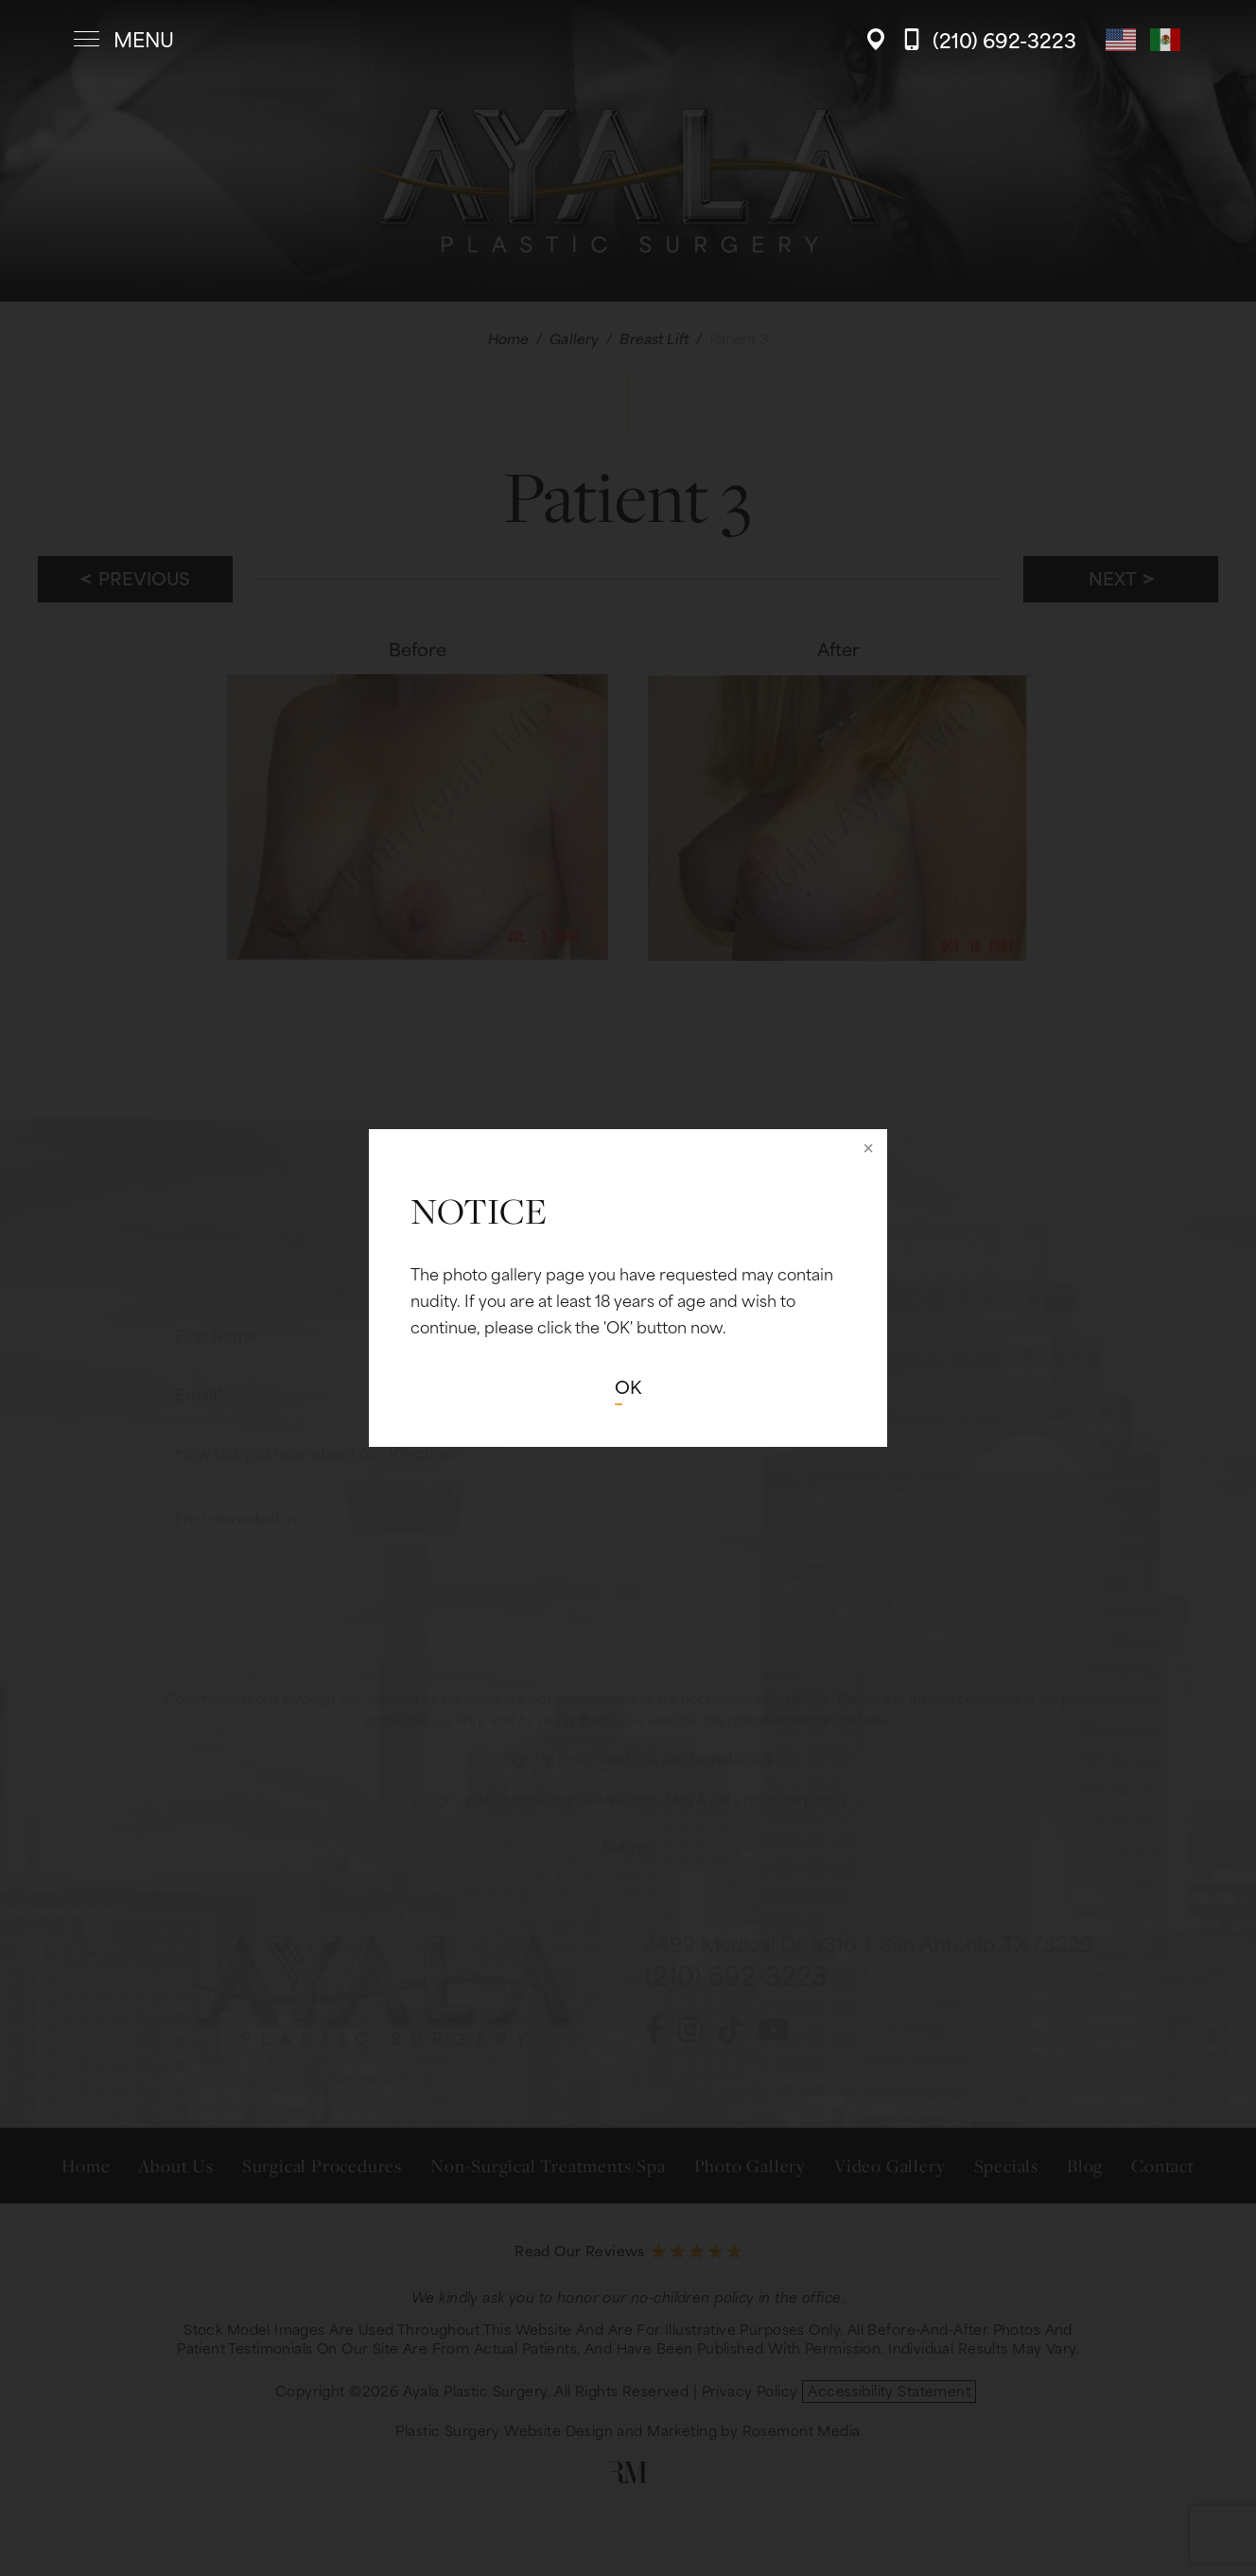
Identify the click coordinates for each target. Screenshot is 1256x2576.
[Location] (880, 39)
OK (628, 1386)
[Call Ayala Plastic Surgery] (989, 39)
